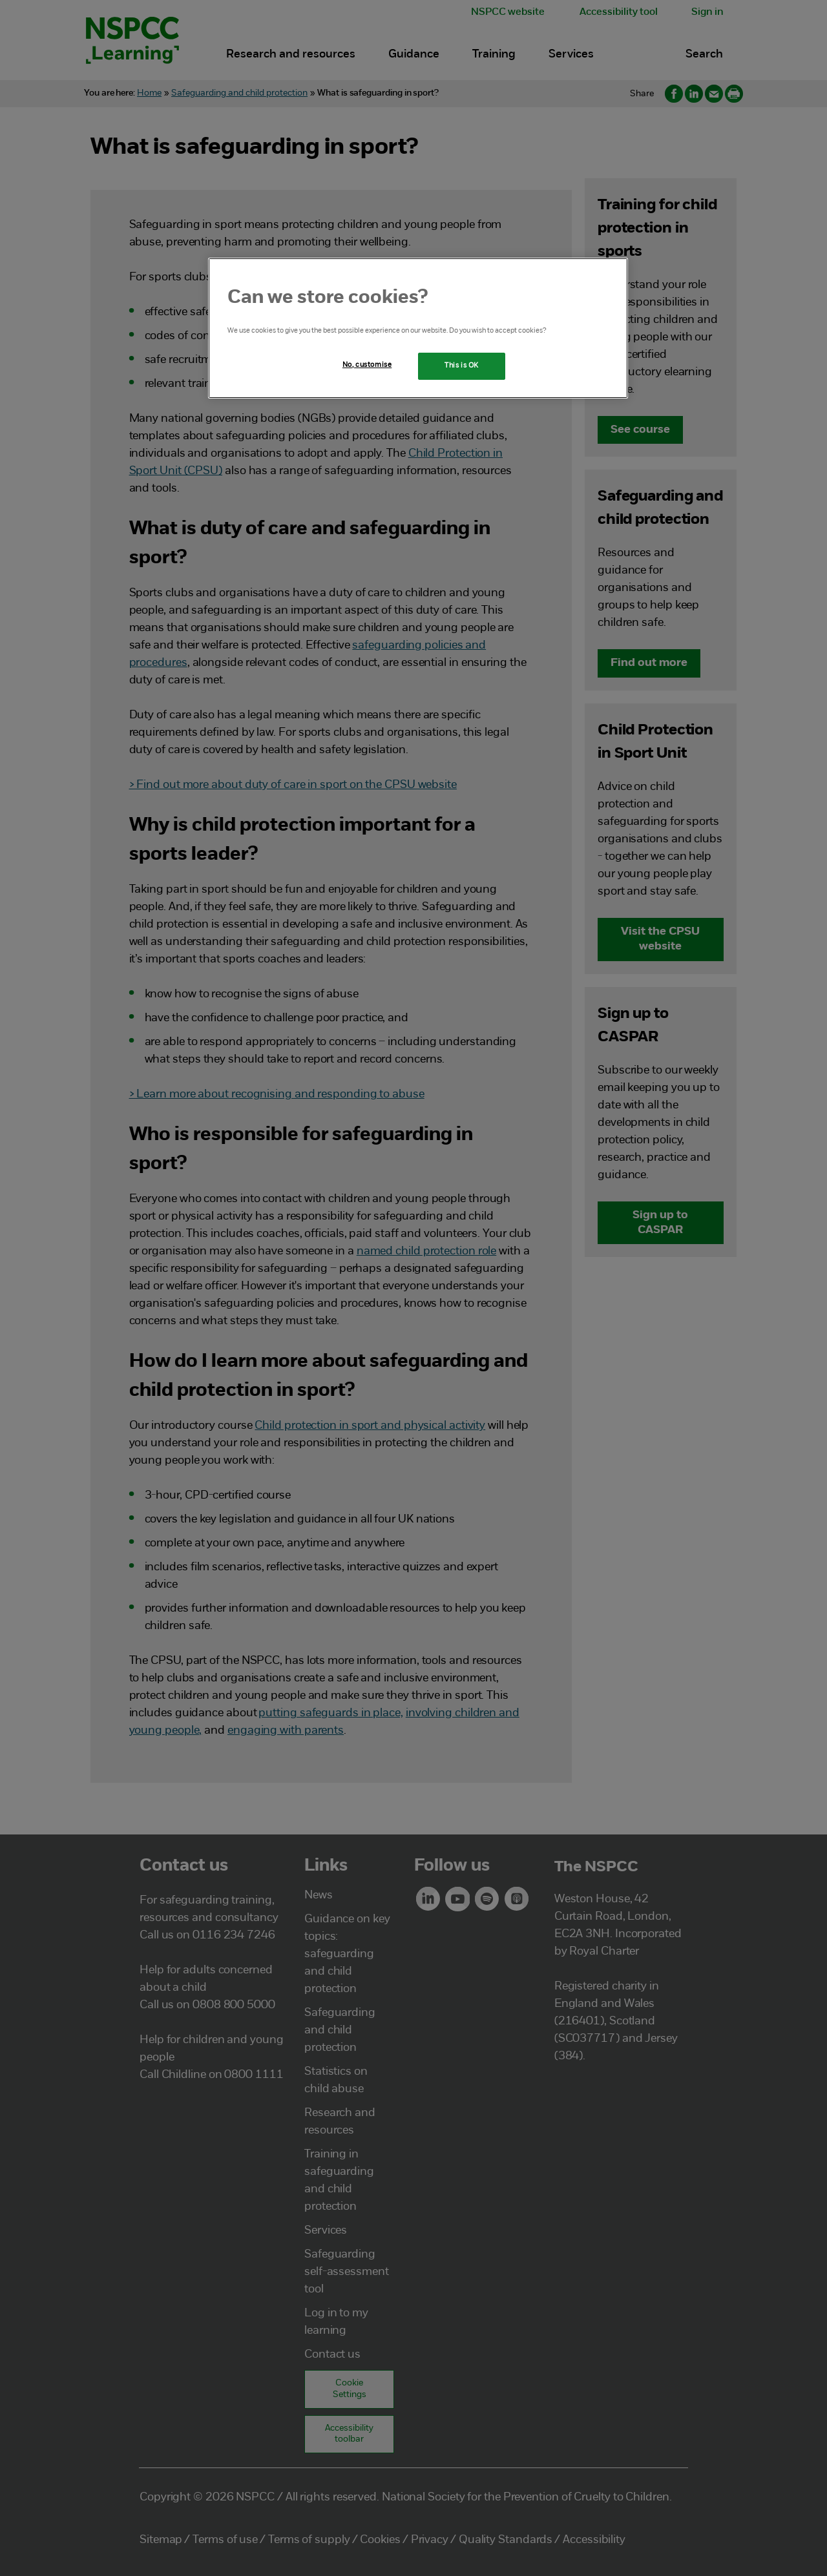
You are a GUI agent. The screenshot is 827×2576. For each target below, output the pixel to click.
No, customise (367, 365)
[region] (418, 328)
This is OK (462, 365)
